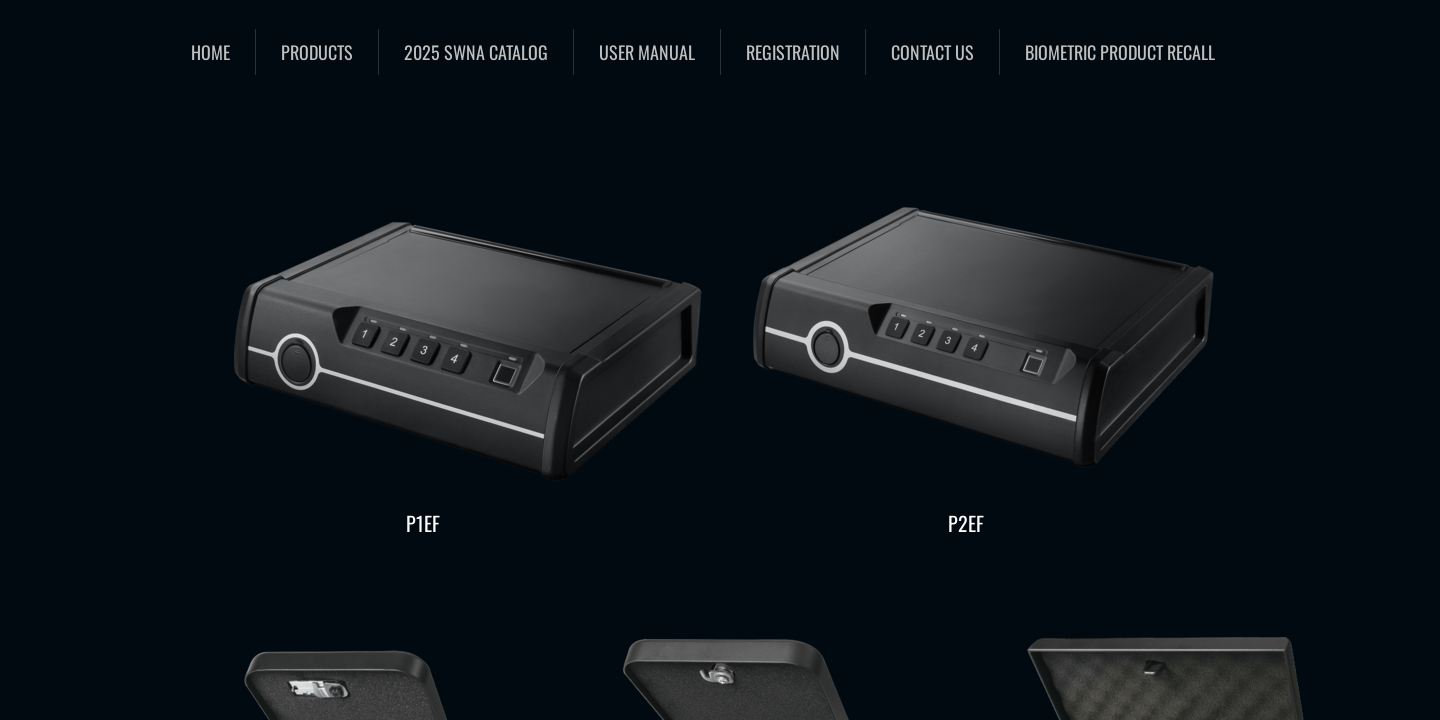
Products (317, 52)
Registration (793, 52)
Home (210, 52)
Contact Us (932, 52)
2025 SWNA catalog (476, 52)
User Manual (647, 52)
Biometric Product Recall (1120, 52)
